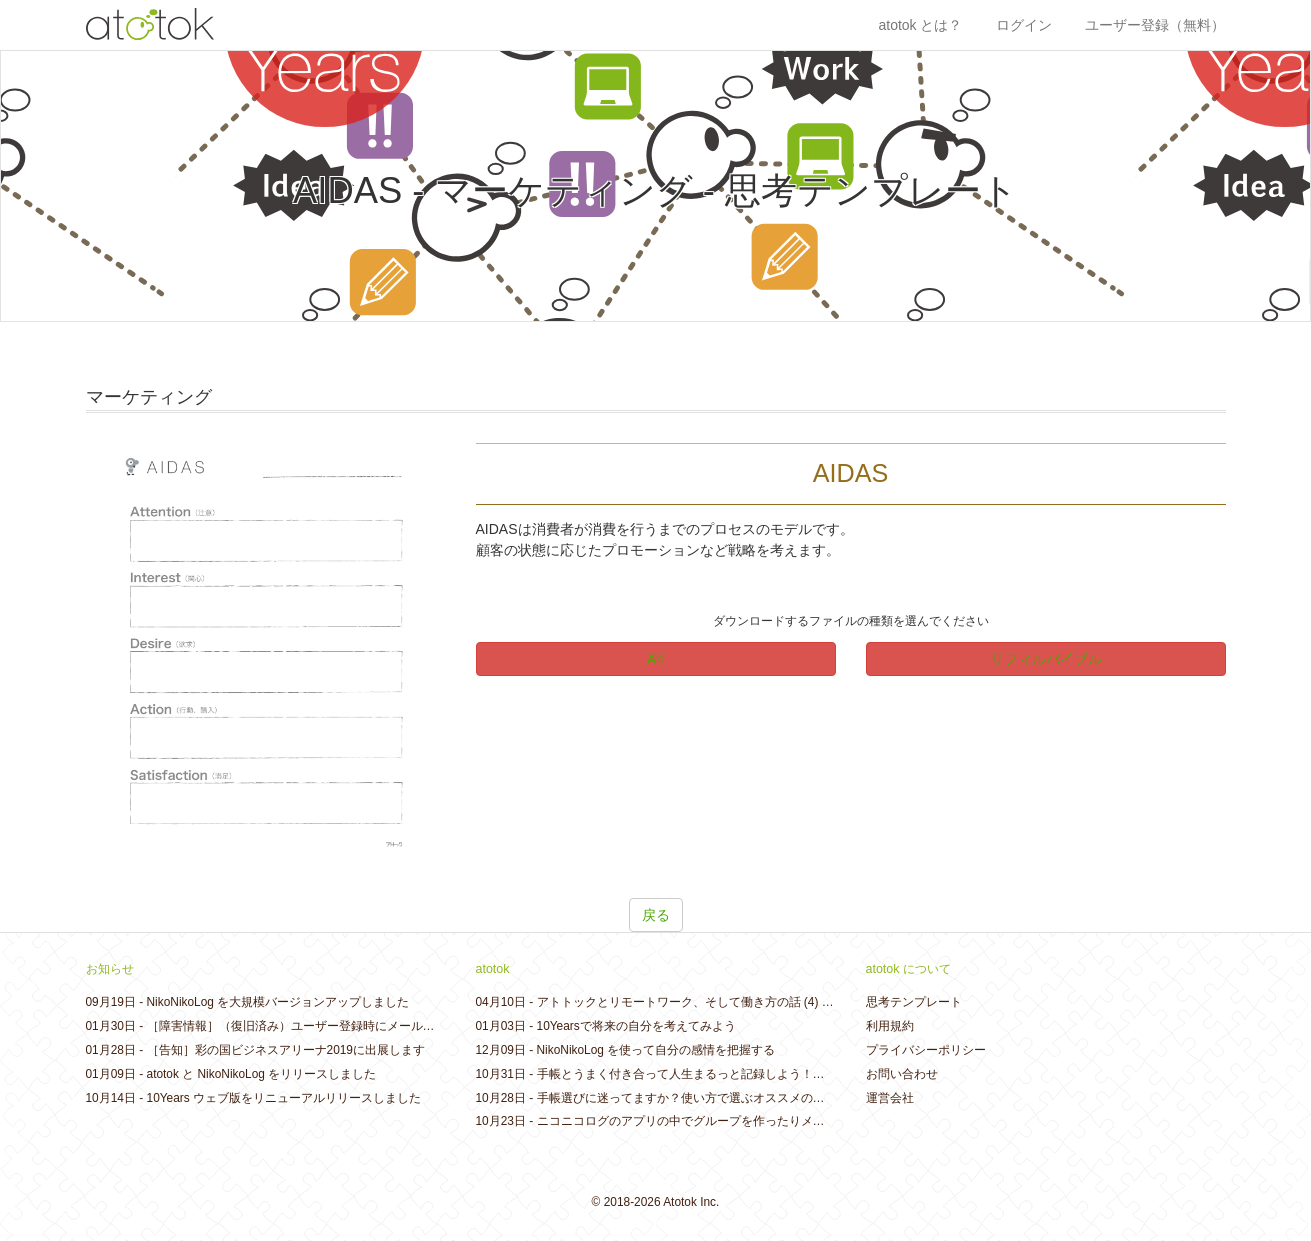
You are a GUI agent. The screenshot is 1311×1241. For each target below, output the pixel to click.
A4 (655, 659)
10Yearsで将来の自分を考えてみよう (636, 1026)
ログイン (1024, 25)
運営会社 (890, 1098)
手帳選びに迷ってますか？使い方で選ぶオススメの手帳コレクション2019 (736, 1098)
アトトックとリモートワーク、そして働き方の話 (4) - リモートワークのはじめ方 (755, 1002)
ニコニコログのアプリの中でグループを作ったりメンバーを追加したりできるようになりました (795, 1121)
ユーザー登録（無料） (1155, 25)
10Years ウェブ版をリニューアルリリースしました (284, 1098)
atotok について (908, 969)
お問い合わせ (902, 1074)
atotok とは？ (920, 25)
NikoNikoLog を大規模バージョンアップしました (278, 1002)
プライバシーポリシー (926, 1050)
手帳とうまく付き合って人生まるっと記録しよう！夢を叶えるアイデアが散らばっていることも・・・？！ (825, 1074)
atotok (493, 969)
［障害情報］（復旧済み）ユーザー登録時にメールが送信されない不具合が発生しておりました (405, 1026)
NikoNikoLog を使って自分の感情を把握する (656, 1050)
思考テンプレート (914, 1002)
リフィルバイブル (1046, 659)
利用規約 (890, 1026)
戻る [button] (656, 915)
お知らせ (110, 969)
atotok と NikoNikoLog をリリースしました (262, 1074)
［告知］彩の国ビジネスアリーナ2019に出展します (286, 1050)
